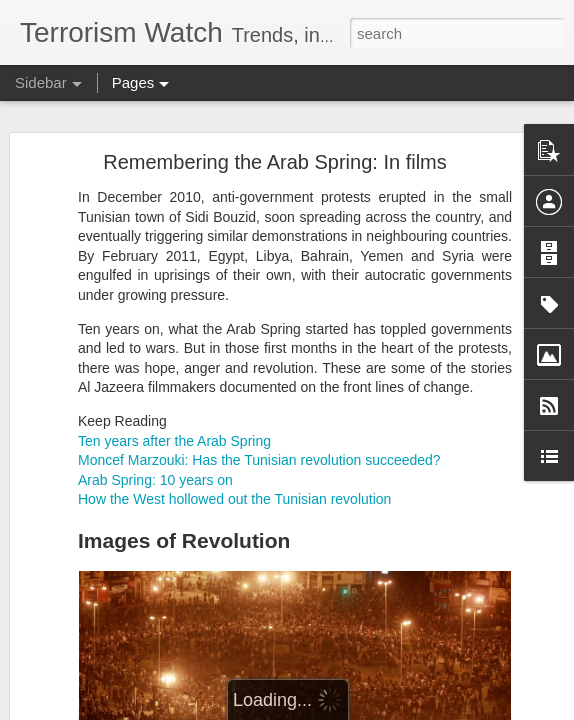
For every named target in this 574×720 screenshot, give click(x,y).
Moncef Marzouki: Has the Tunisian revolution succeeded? (259, 460)
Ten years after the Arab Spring (174, 441)
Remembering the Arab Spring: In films (275, 162)
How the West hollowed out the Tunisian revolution (234, 499)
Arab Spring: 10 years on (155, 480)
